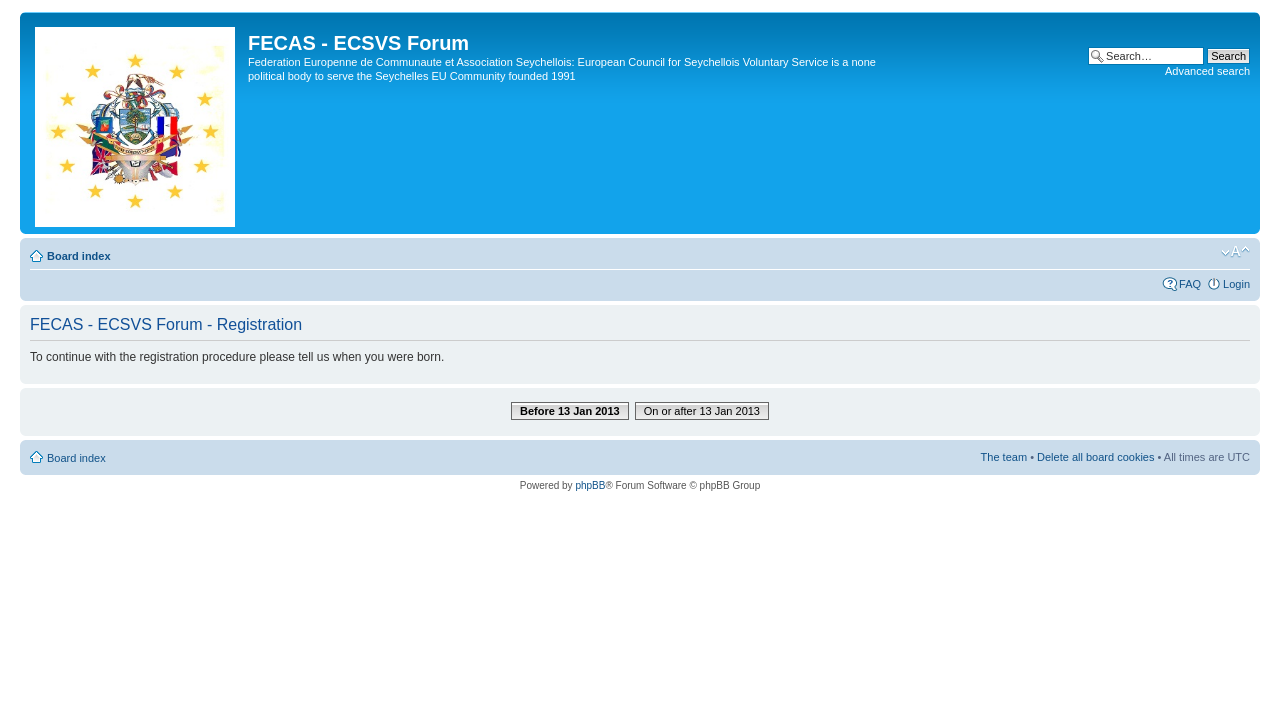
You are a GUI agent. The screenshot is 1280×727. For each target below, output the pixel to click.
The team (1004, 457)
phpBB (590, 485)
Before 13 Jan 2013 (570, 411)
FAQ (1190, 284)
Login (1236, 284)
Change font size (1235, 252)
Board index (79, 256)
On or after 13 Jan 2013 (702, 411)
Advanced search (1207, 71)
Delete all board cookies (1095, 457)
